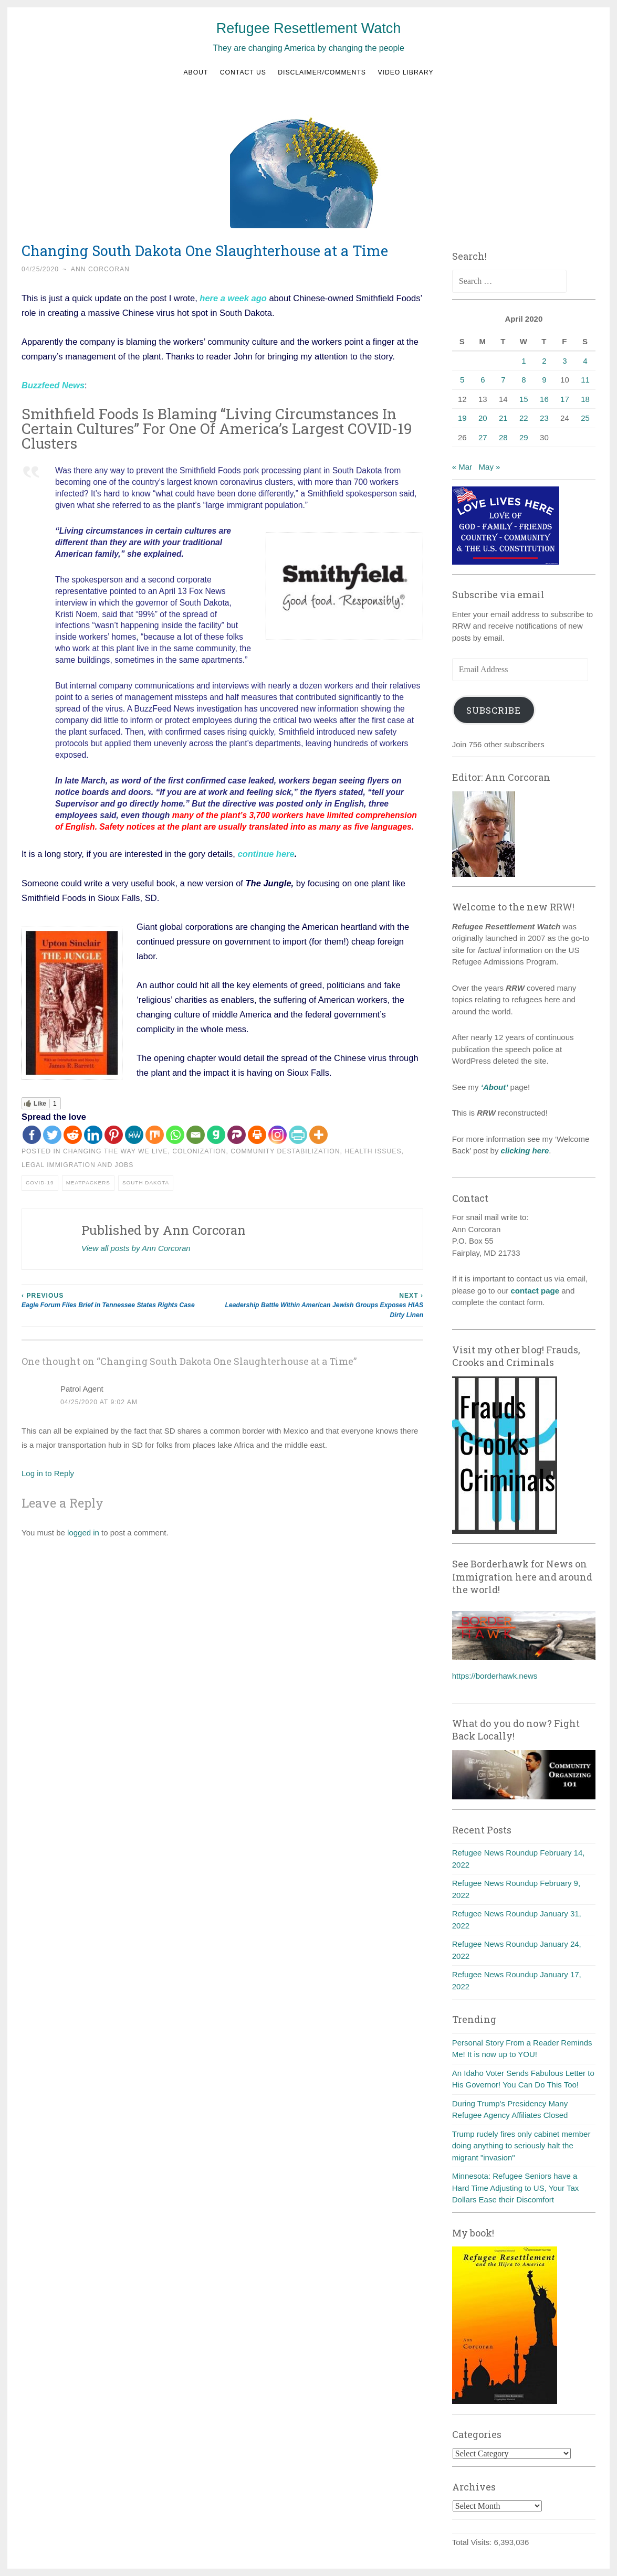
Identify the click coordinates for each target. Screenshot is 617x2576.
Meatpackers (88, 1182)
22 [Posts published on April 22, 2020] (523, 418)
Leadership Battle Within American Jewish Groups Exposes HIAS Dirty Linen (323, 1305)
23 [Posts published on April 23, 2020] (544, 418)
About (195, 72)
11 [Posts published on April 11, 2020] (585, 379)
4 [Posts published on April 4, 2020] (585, 360)
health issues (372, 1151)
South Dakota (145, 1182)
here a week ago (233, 298)
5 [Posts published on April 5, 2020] (462, 379)
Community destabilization (285, 1151)
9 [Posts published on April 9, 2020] (544, 379)
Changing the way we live (115, 1151)
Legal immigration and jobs (77, 1165)
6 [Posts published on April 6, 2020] (482, 379)
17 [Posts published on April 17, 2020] (564, 399)
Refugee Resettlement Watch (308, 28)
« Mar (462, 466)
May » (489, 466)
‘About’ (493, 1087)
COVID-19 (40, 1182)
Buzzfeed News (53, 385)
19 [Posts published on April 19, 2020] (462, 418)
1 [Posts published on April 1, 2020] (523, 360)
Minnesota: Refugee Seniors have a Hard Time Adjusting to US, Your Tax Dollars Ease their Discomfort (515, 2187)
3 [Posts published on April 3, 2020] (564, 360)
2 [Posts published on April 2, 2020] (544, 360)
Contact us (243, 72)
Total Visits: (473, 2542)
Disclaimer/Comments (322, 72)
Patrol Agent (81, 1388)
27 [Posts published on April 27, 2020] (482, 437)
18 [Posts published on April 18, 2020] (585, 399)
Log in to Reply (48, 1473)
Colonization (199, 1151)
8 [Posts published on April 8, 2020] (523, 379)
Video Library (405, 72)
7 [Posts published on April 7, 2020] (503, 379)
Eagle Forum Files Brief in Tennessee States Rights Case (122, 1300)
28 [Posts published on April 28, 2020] (503, 437)
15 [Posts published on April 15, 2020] (523, 399)
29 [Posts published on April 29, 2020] (523, 437)
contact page (535, 1290)
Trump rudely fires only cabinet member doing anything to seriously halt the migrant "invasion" (521, 2145)
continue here (266, 853)
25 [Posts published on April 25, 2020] (585, 418)
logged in (83, 1532)
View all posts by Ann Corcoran (136, 1248)
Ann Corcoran (100, 269)
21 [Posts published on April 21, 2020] (503, 418)
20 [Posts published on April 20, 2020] (482, 418)
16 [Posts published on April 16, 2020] (544, 399)
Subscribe (493, 710)
